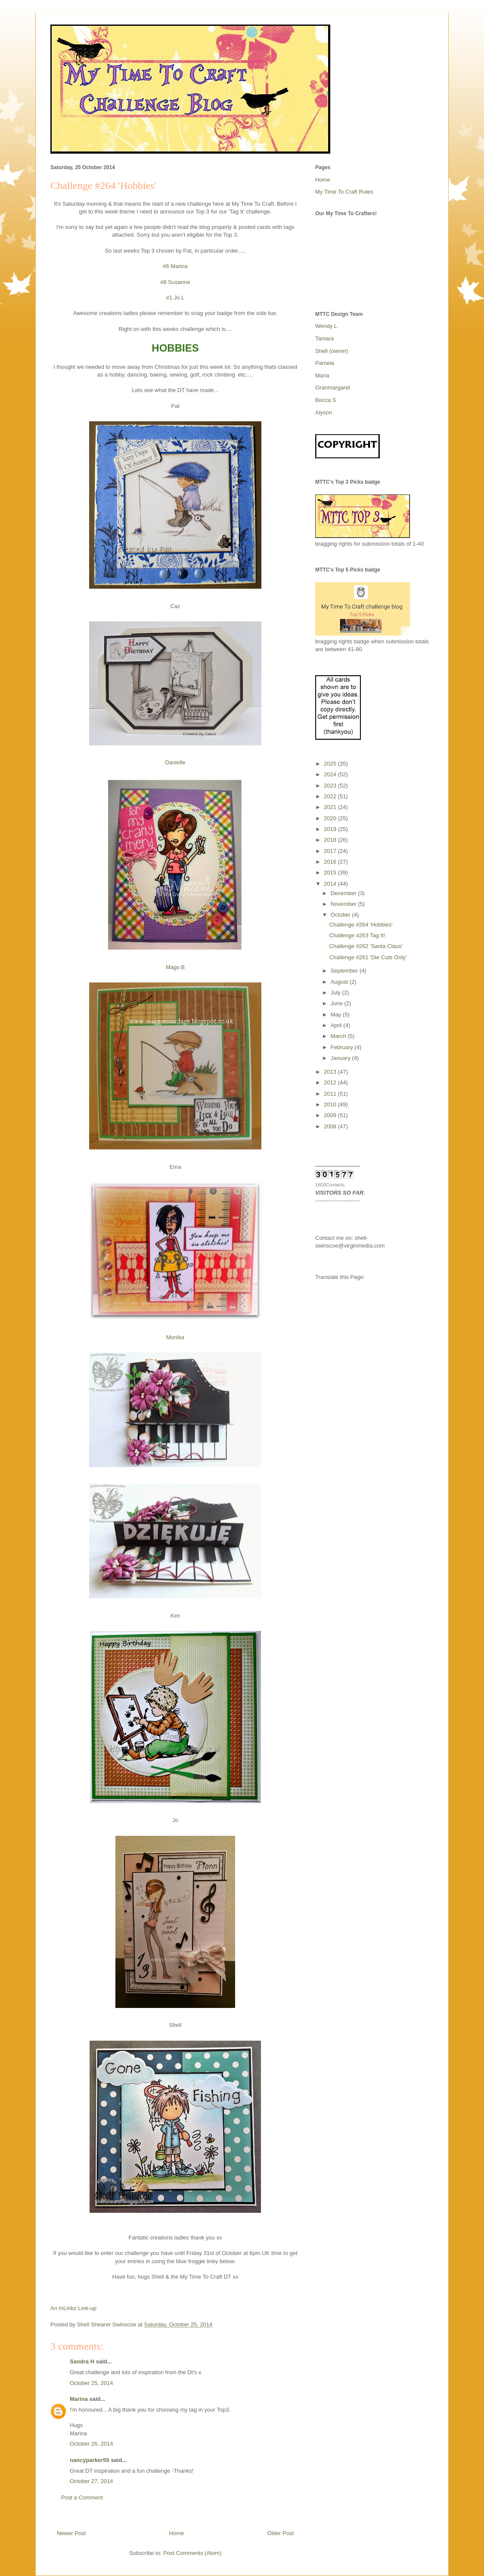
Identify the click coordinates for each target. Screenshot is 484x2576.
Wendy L (326, 326)
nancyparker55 (89, 2460)
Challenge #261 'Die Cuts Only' (367, 957)
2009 (331, 1115)
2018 (331, 840)
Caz (175, 606)
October (341, 914)
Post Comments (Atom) (192, 2553)
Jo (175, 1820)
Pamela (324, 363)
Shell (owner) (331, 351)
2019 (331, 829)
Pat (175, 406)
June (337, 1003)
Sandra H (82, 2361)
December (344, 893)
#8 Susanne (175, 282)
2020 (331, 818)
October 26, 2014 (91, 2443)
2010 (331, 1104)
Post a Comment (82, 2497)
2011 (331, 1093)
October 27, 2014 (91, 2481)
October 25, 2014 (91, 2383)
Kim (175, 1615)
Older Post (280, 2533)
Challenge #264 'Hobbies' (360, 924)
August (340, 982)
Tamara (324, 338)
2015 (331, 872)
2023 (331, 785)
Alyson (323, 412)
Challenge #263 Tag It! (357, 935)
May (337, 1014)
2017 (331, 851)
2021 (331, 807)
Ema (175, 1167)
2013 (331, 1072)
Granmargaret (332, 387)
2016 (331, 862)
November (344, 904)
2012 (331, 1082)
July (336, 992)
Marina (79, 2399)
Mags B (175, 967)
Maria (322, 375)
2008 (331, 1126)
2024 (331, 774)
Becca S (325, 400)
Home (176, 2533)
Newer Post (71, 2533)
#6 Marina (175, 266)
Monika (175, 1337)
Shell (175, 2025)
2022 (331, 796)
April (337, 1025)
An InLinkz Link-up (73, 2308)
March (339, 1036)
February (343, 1047)
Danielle (175, 762)
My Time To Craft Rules (344, 191)
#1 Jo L (175, 297)
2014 (331, 883)
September (345, 970)
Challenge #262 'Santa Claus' (365, 946)
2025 (331, 763)
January (341, 1058)
